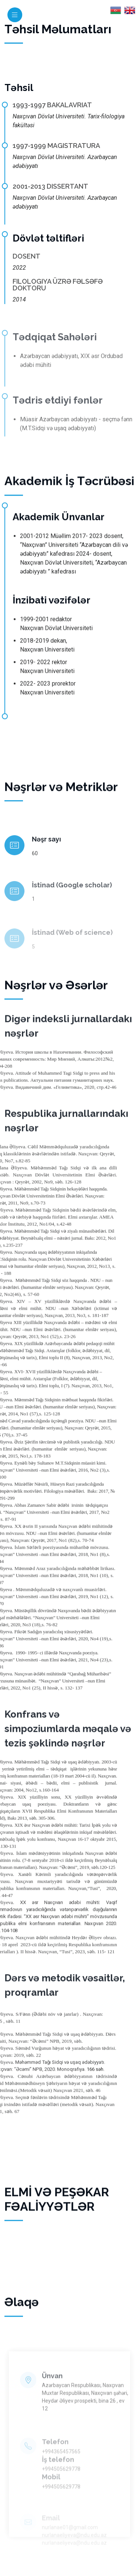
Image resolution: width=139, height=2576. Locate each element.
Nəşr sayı (46, 869)
